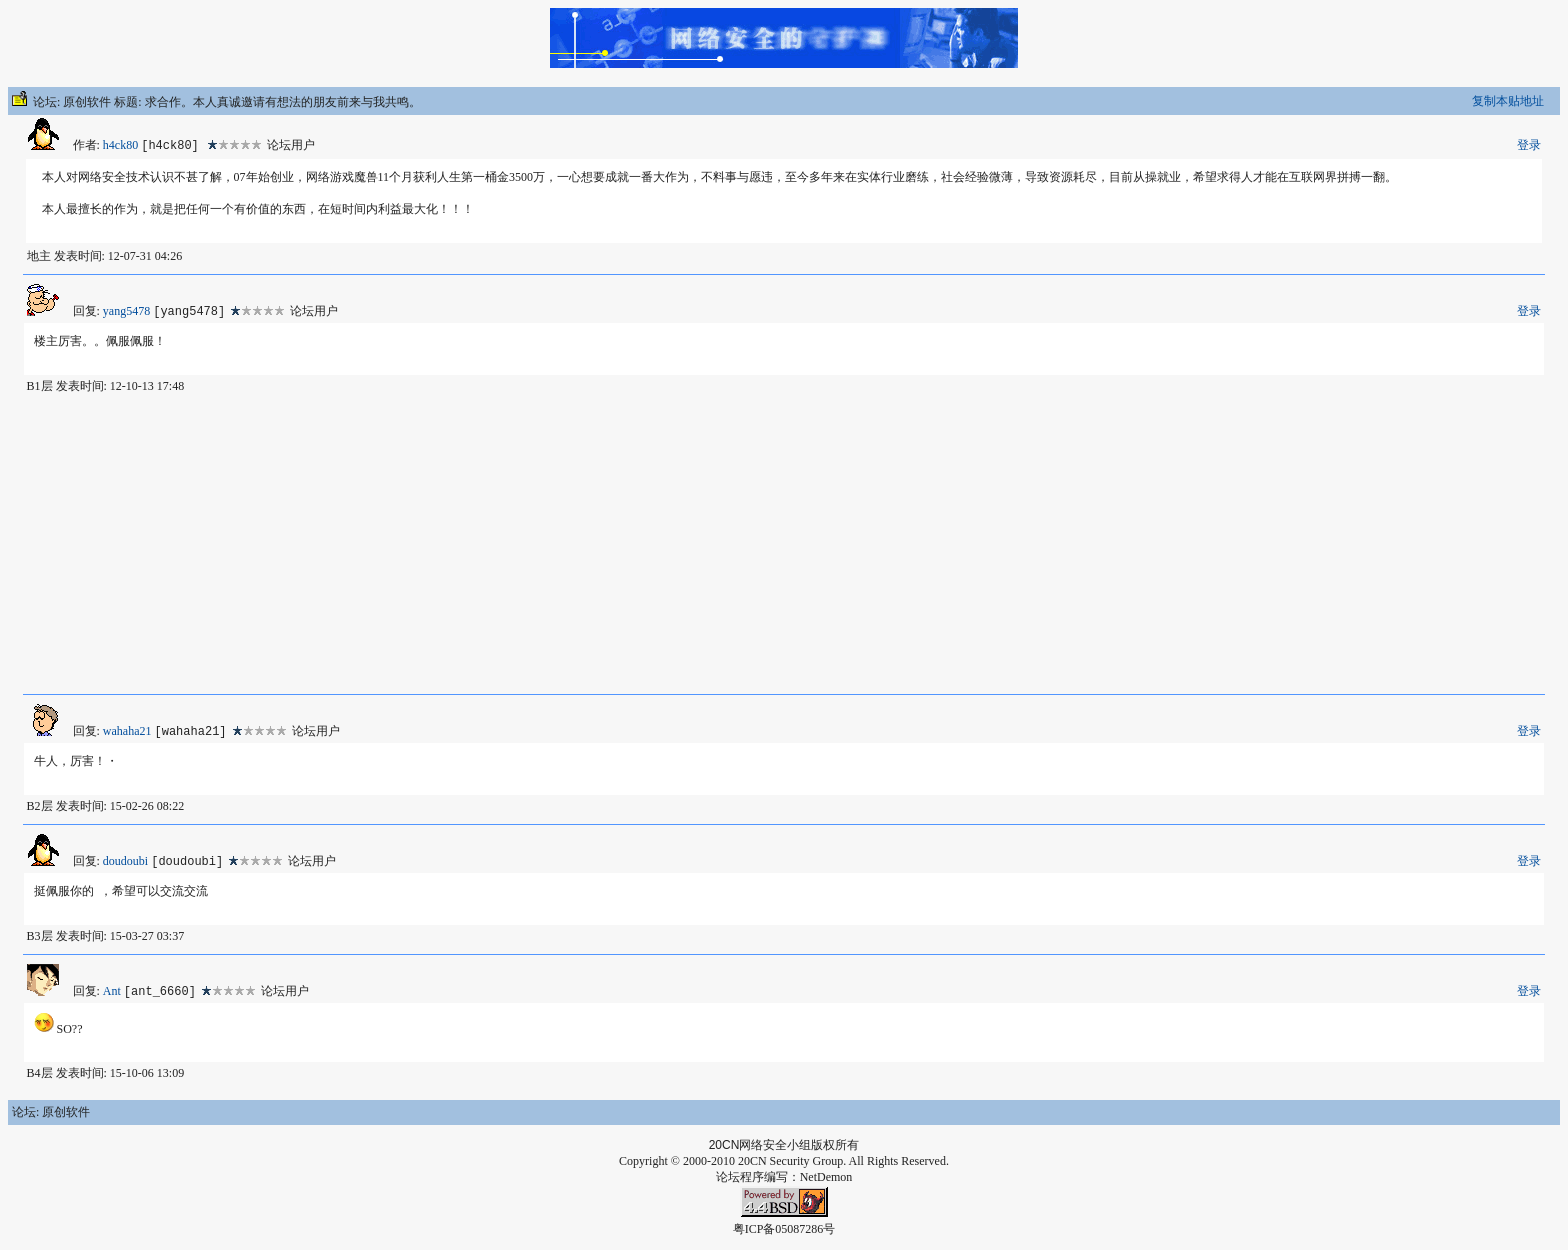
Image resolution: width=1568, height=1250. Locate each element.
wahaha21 (127, 731)
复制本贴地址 (1508, 101)
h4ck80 (120, 145)
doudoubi (125, 861)
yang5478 (126, 311)
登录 (1529, 145)
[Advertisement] (784, 544)
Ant (112, 991)
